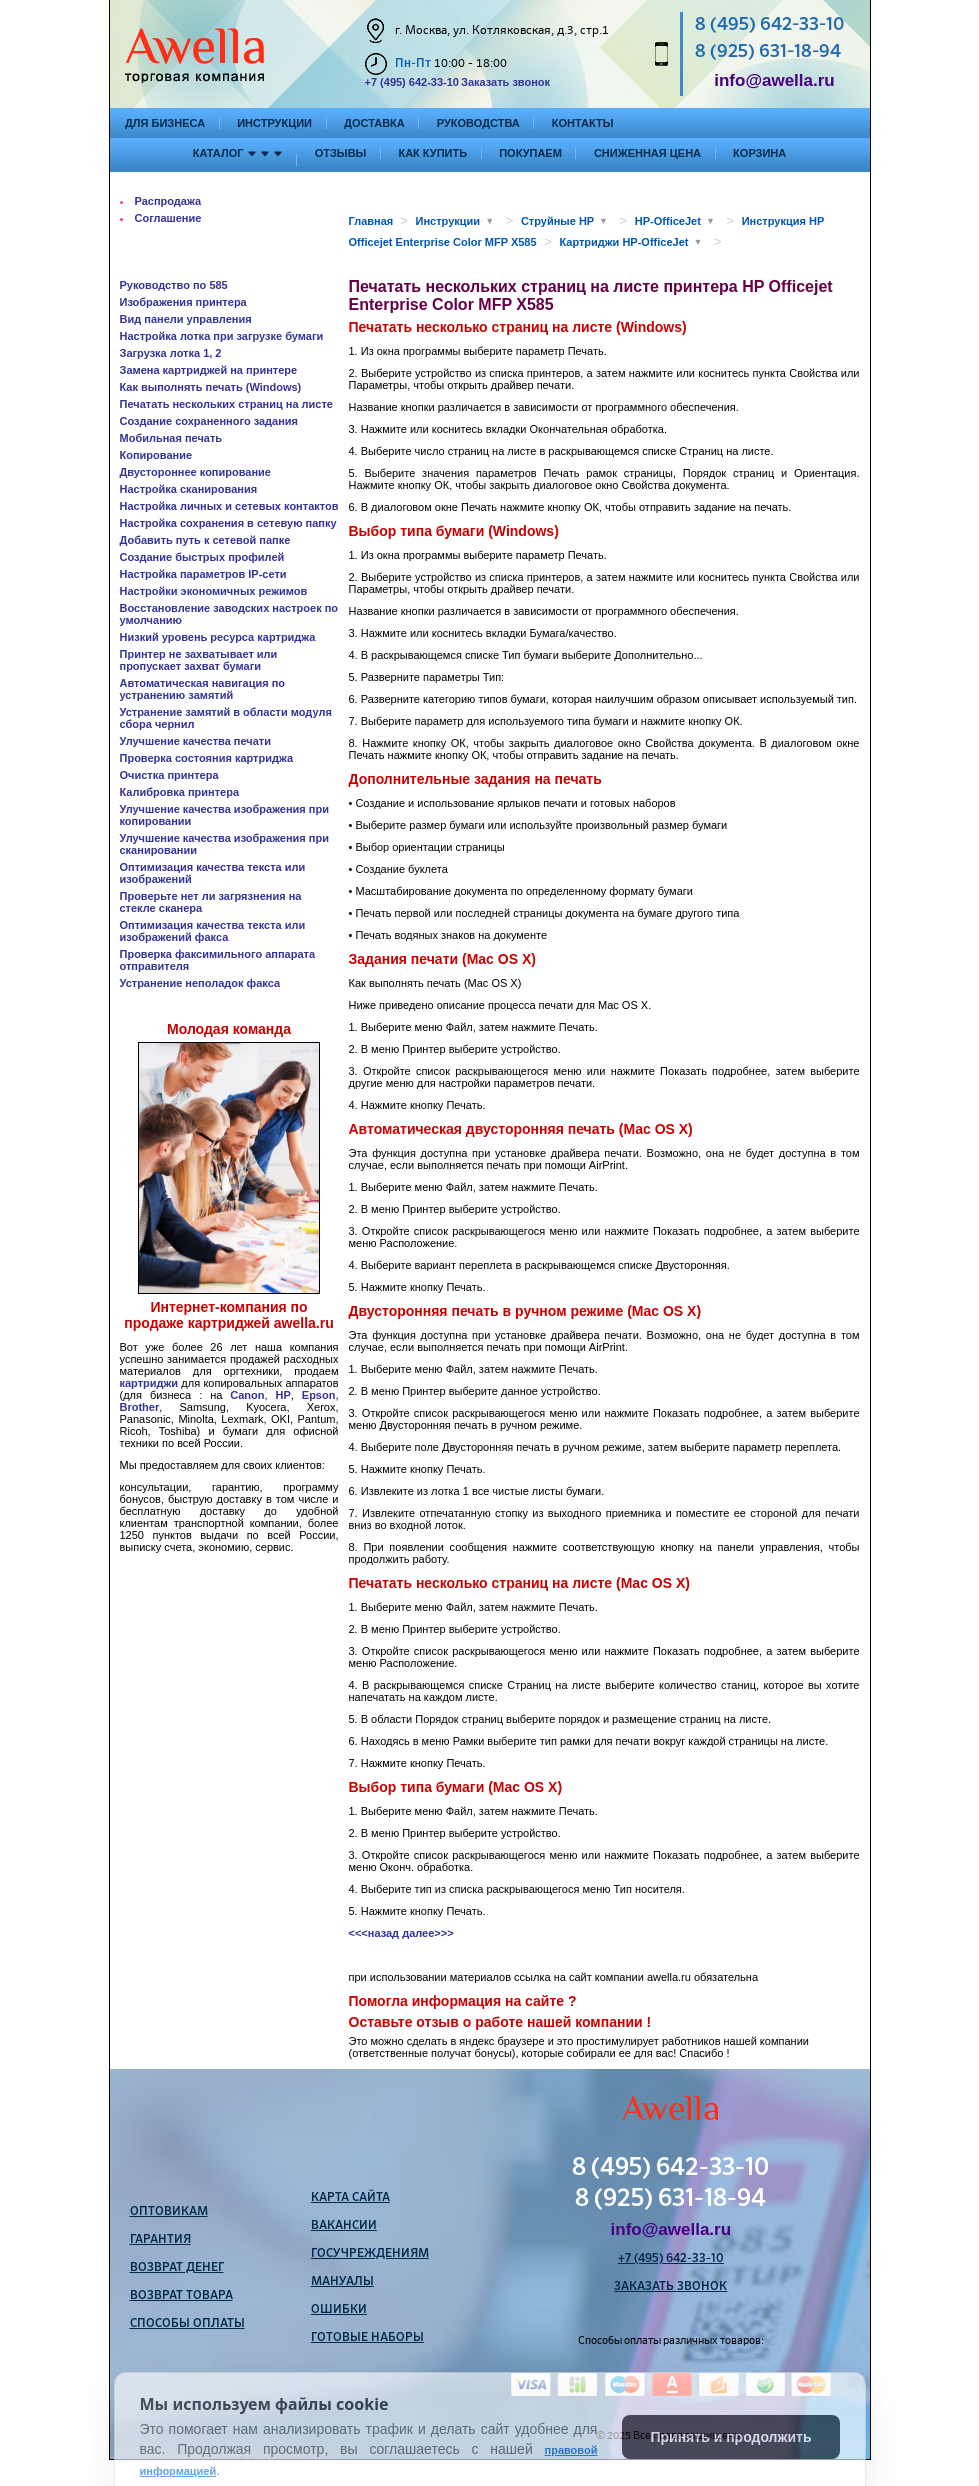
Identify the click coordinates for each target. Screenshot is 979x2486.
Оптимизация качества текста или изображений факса (213, 931)
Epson (319, 1395)
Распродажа (168, 201)
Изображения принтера (183, 302)
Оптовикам (169, 2212)
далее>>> (427, 1933)
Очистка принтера (169, 775)
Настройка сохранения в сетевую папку (228, 523)
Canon (247, 1395)
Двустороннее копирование (195, 472)
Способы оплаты (187, 2324)
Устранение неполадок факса (200, 983)
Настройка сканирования (189, 489)
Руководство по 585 (174, 285)
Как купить (432, 153)
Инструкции (274, 123)
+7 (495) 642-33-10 (412, 82)
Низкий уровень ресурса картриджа (218, 637)
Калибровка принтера (180, 792)
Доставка (374, 123)
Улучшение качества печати (196, 741)
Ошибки (339, 2310)
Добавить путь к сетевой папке (205, 540)
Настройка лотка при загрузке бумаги (222, 336)
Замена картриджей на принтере (209, 370)
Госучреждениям (370, 2254)
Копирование (156, 455)
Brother (140, 1407)
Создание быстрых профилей (202, 557)
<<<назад (374, 1933)
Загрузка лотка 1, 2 (171, 353)
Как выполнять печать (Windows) (211, 387)
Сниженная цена (647, 153)
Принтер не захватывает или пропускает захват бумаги (199, 660)
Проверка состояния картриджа (207, 758)
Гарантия (160, 2240)
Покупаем (530, 153)
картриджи (149, 1383)
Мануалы (342, 2282)
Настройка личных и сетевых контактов (229, 506)
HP (283, 1395)
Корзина (759, 153)
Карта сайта (350, 2198)
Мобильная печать (171, 438)
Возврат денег (177, 2268)
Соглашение (168, 218)
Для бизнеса (165, 123)
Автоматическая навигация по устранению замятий (203, 689)
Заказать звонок (505, 82)
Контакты (583, 123)
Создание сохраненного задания (209, 421)
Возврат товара (181, 2296)
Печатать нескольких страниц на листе (226, 404)
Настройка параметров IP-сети (203, 574)
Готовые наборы (367, 2338)
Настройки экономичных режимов (214, 591)
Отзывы (341, 153)
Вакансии (344, 2226)
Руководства (478, 123)
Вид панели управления (186, 319)
